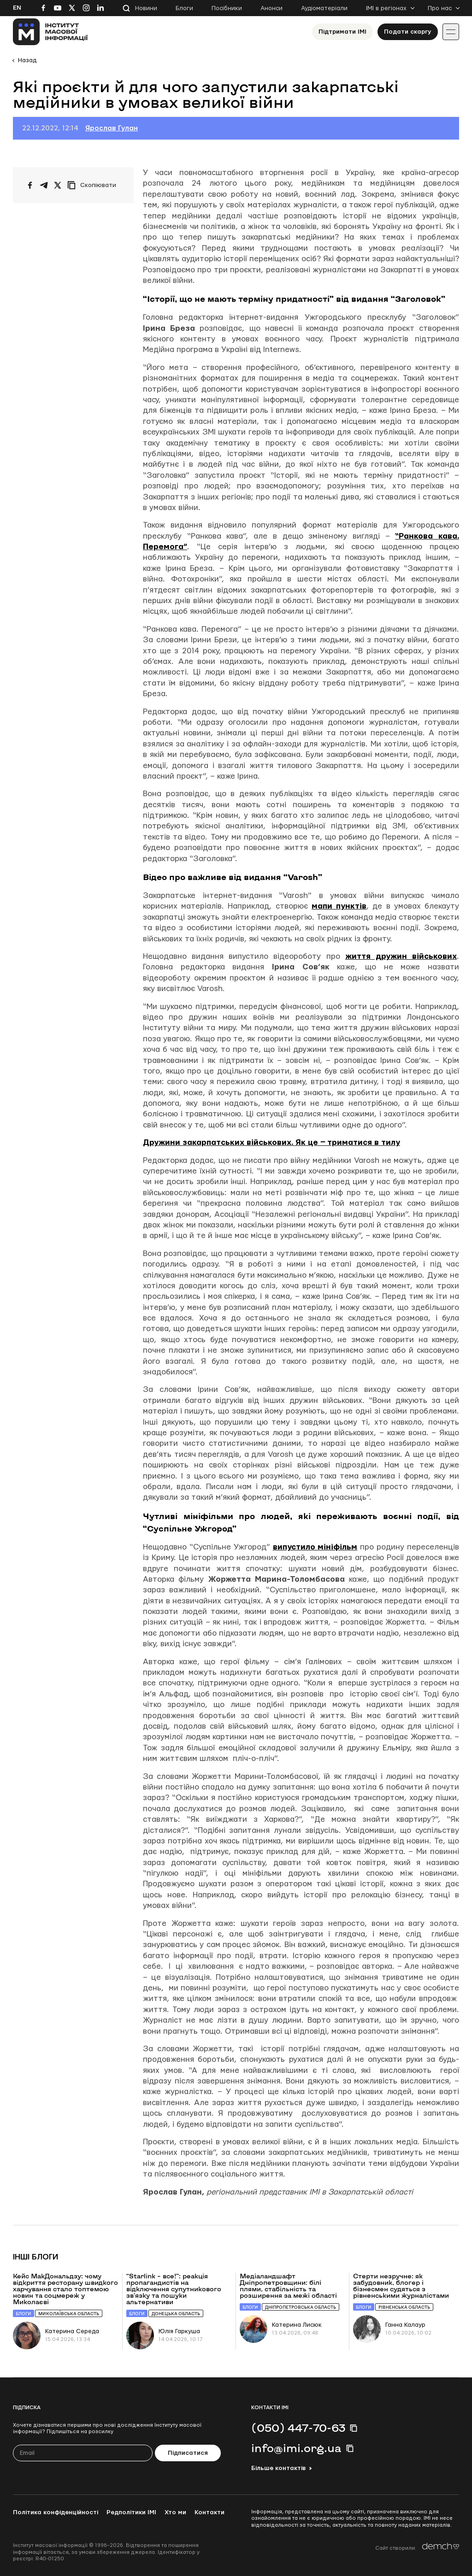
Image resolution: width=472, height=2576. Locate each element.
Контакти (209, 2512)
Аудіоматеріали (324, 8)
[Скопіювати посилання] (94, 185)
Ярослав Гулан (111, 128)
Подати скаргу (407, 32)
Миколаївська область (68, 2313)
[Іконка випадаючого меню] (450, 31)
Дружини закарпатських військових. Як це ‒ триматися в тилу (271, 1142)
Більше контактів (278, 2468)
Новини (146, 8)
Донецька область (176, 2313)
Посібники (227, 8)
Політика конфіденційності (55, 2512)
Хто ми (175, 2512)
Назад (27, 60)
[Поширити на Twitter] (57, 185)
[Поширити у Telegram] (44, 185)
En (17, 8)
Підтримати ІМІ (342, 32)
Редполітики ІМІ (131, 2512)
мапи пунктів (339, 906)
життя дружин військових (401, 956)
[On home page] (50, 31)
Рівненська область (404, 2307)
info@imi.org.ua (296, 2447)
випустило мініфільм (315, 1547)
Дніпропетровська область (300, 2307)
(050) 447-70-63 (298, 2427)
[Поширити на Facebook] (30, 185)
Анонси (271, 8)
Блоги (184, 8)
